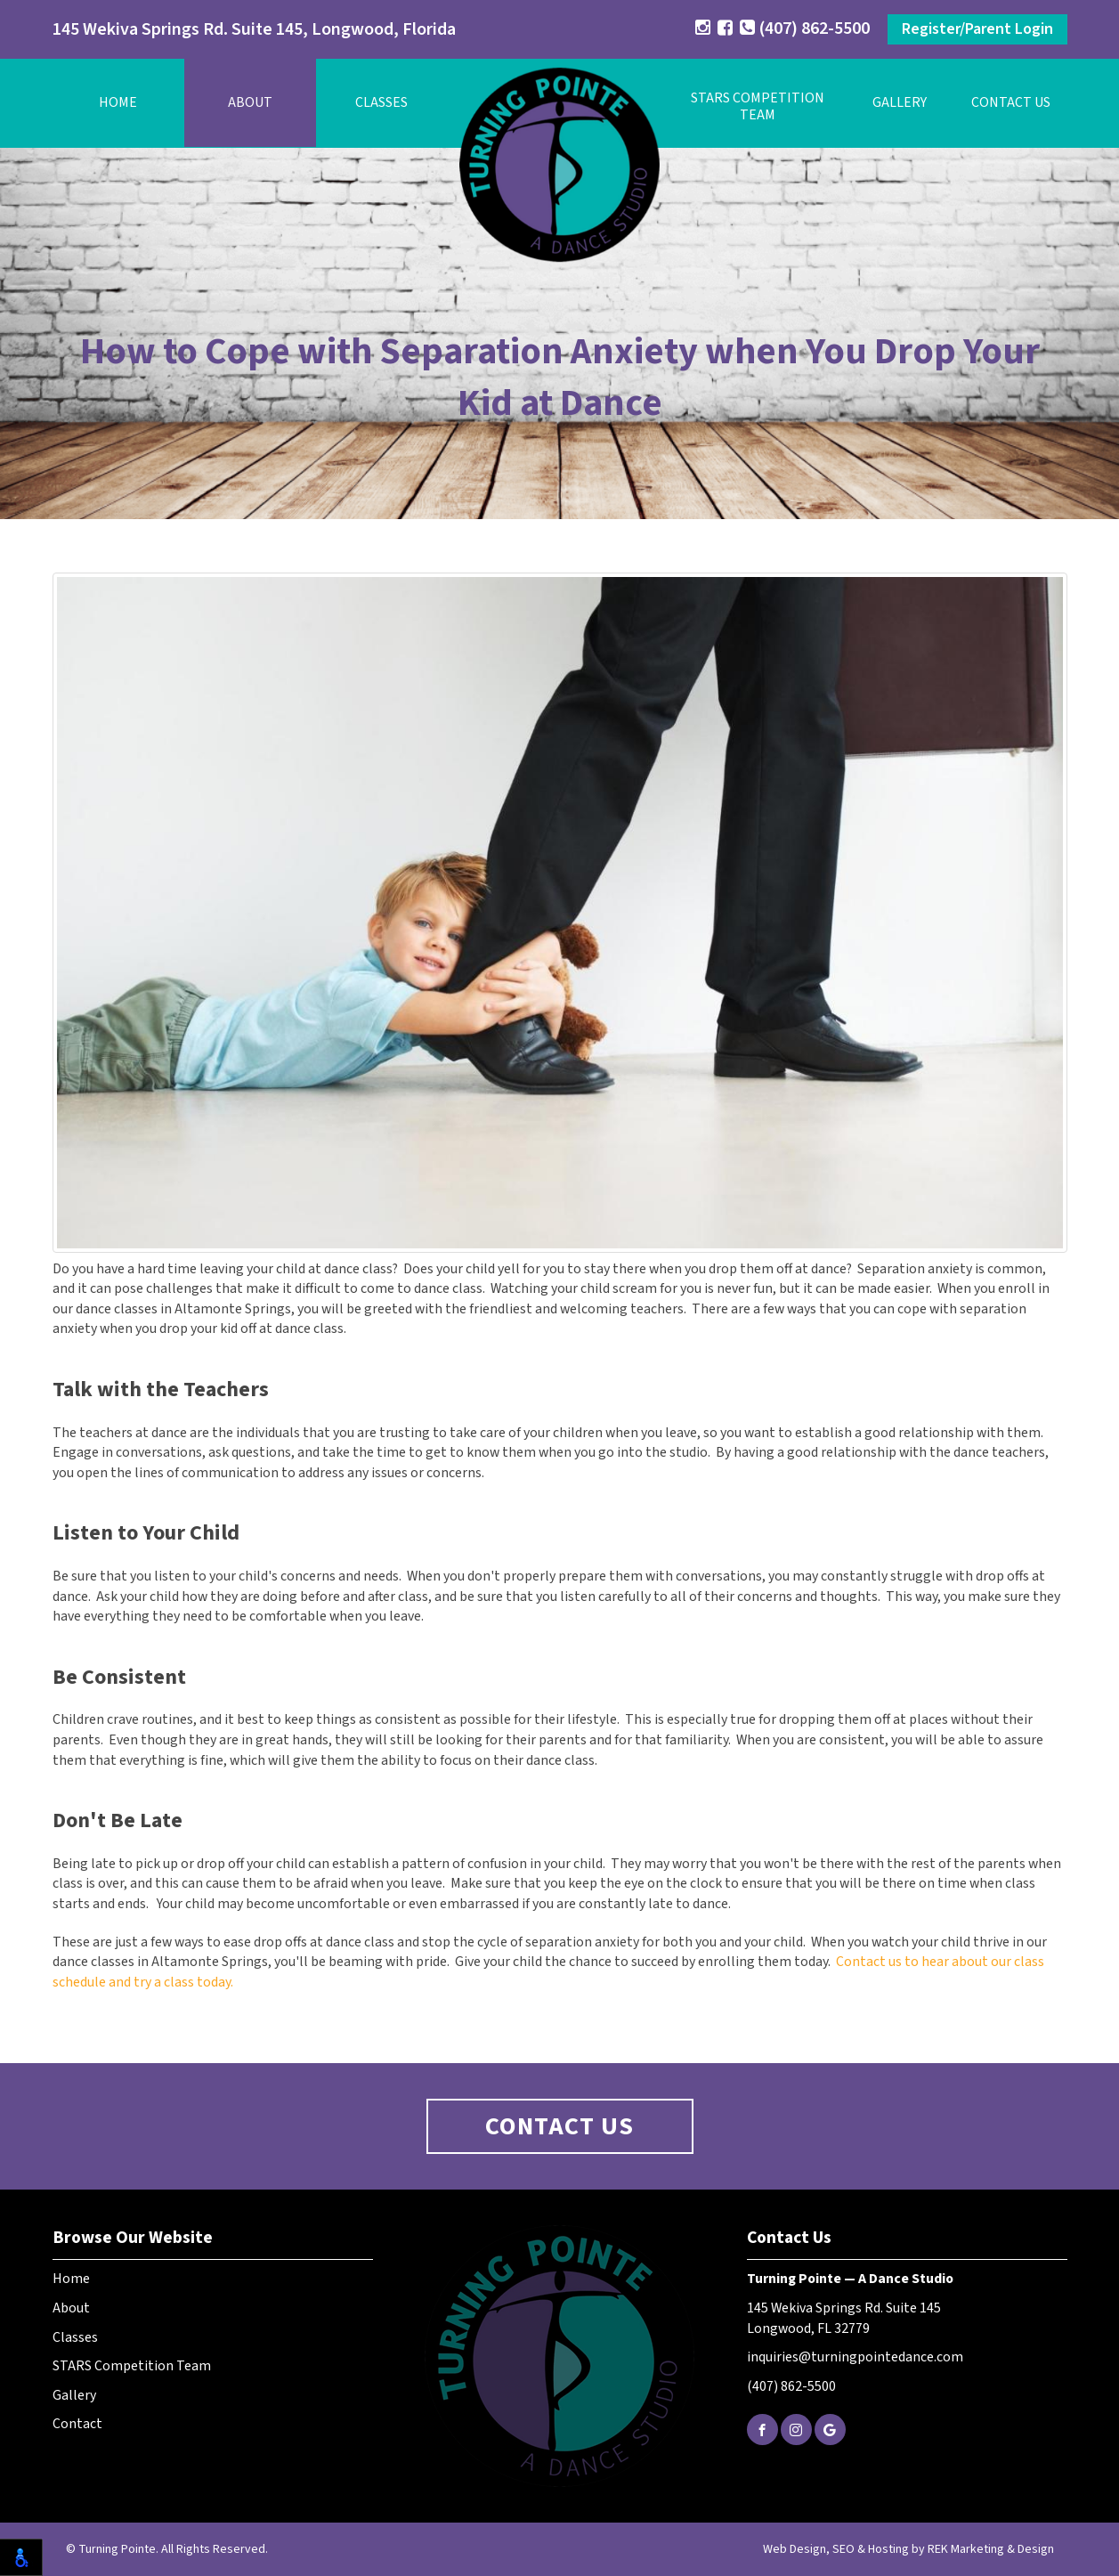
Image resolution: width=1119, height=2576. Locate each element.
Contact (77, 2424)
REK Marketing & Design (991, 2549)
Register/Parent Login (977, 29)
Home (118, 102)
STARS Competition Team (132, 2366)
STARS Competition (757, 106)
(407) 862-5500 (805, 28)
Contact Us (1010, 102)
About (250, 102)
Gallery (899, 102)
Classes (381, 102)
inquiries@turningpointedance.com (855, 2357)
